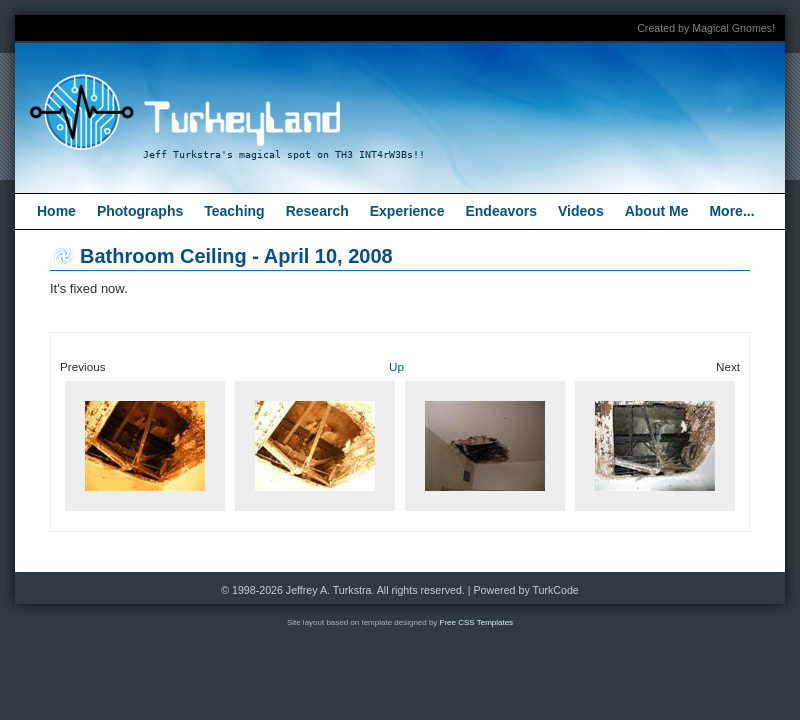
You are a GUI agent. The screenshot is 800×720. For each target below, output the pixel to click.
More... (731, 211)
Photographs (140, 211)
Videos (581, 211)
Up (396, 366)
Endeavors (501, 211)
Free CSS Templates (477, 622)
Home (56, 211)
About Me (657, 211)
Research (317, 211)
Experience (407, 211)
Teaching (234, 211)
